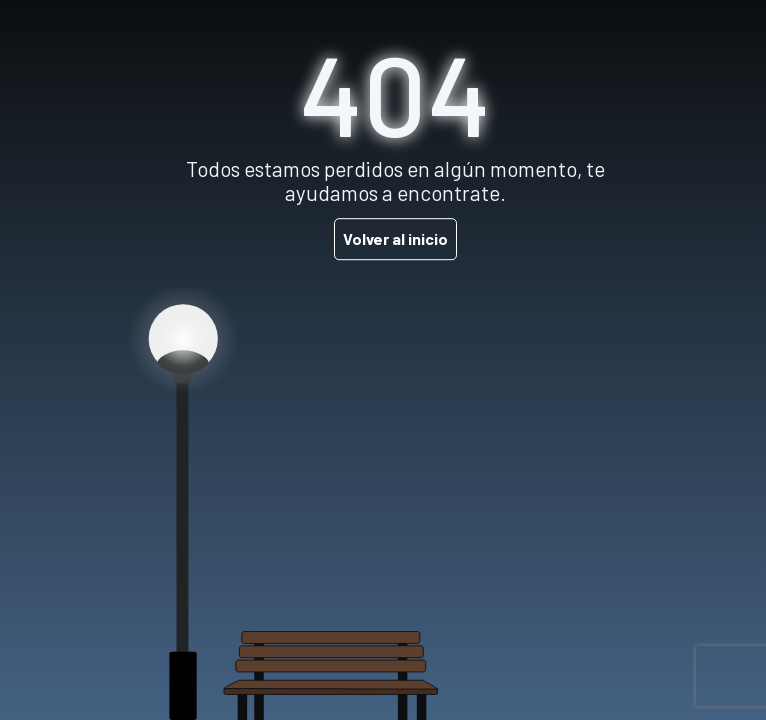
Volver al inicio (395, 238)
